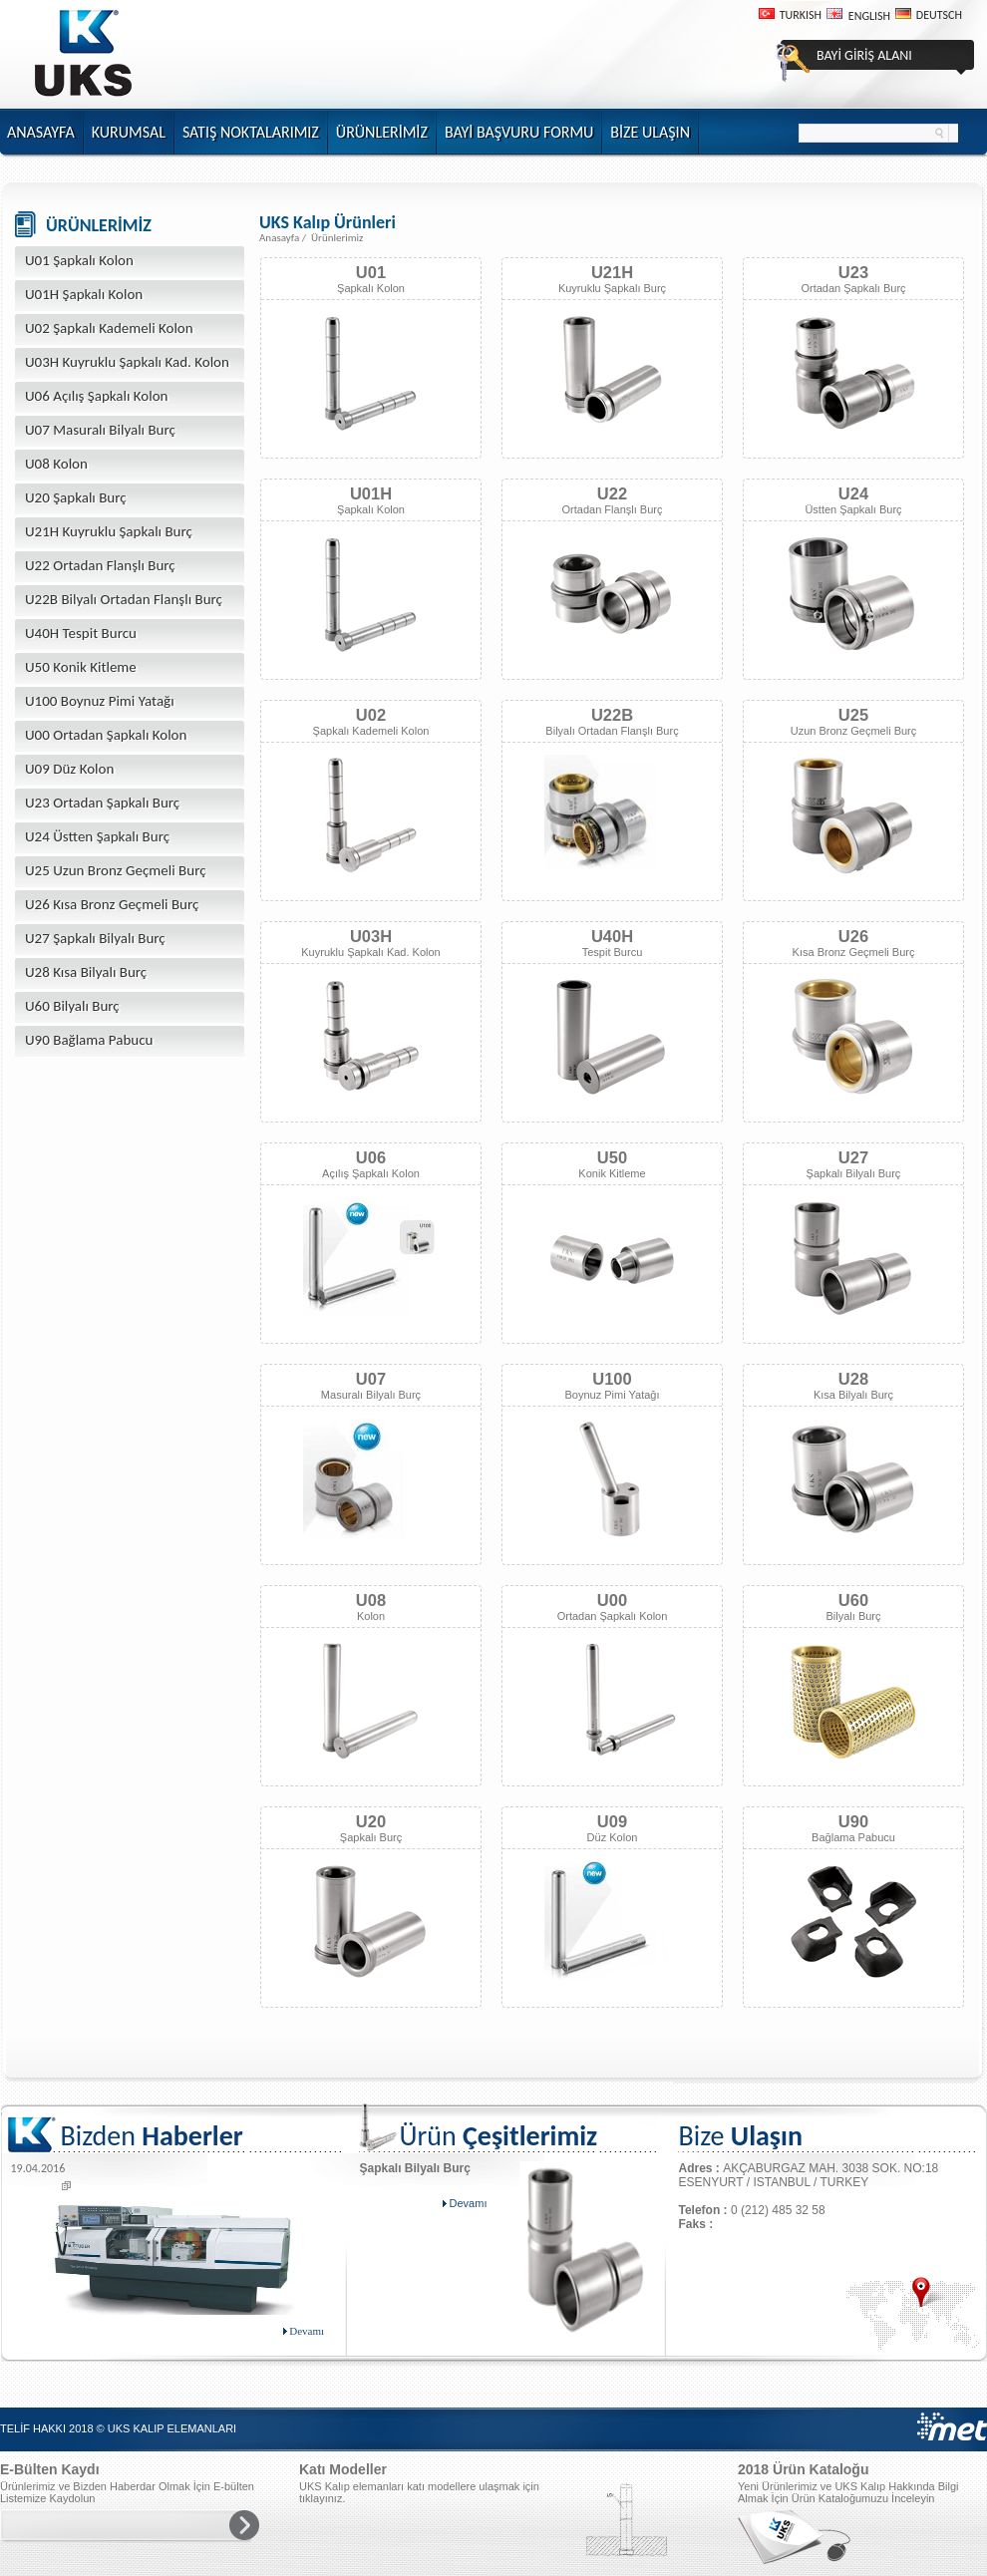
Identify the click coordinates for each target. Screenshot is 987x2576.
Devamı (304, 2331)
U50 (612, 1157)
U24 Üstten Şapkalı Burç (97, 836)
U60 (853, 1600)
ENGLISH (869, 16)
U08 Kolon (56, 464)
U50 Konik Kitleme (81, 667)
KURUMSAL (128, 132)
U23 (853, 272)
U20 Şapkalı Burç (76, 497)
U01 (371, 272)
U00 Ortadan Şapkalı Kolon (105, 735)
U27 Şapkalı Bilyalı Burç (95, 938)
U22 (612, 493)
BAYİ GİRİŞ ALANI (864, 55)
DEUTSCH (939, 15)
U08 (371, 1600)
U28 (853, 1379)
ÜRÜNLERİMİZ (382, 132)
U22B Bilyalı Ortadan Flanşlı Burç (123, 599)
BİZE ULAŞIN (650, 132)
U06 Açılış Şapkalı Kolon (96, 396)
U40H (612, 936)
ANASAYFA (41, 132)
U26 (853, 936)
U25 (853, 715)
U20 (371, 1821)
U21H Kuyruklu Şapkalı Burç (108, 531)
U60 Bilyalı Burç (72, 1006)
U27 (853, 1157)
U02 (371, 715)
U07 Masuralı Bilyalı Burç (100, 430)
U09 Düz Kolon (69, 769)
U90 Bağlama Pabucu (89, 1040)
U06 (371, 1157)
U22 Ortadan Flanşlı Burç (100, 565)
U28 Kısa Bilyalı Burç (86, 972)
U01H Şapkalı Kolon (84, 294)
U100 (611, 1379)
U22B (612, 715)
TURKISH (801, 15)
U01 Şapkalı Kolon (79, 260)
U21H (612, 272)
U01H (371, 493)
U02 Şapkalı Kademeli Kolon (109, 328)
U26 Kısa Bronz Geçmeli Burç (111, 904)
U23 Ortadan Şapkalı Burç (102, 802)
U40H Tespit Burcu (81, 633)
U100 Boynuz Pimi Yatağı (99, 701)
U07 (371, 1379)
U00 (612, 1600)
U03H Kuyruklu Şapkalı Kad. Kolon (127, 362)
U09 (612, 1821)
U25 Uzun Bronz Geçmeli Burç (115, 870)
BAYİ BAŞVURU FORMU (519, 132)
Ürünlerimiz (337, 237)
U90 (853, 1821)
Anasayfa (279, 237)
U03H (371, 936)
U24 (853, 493)
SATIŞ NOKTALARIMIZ (250, 132)
